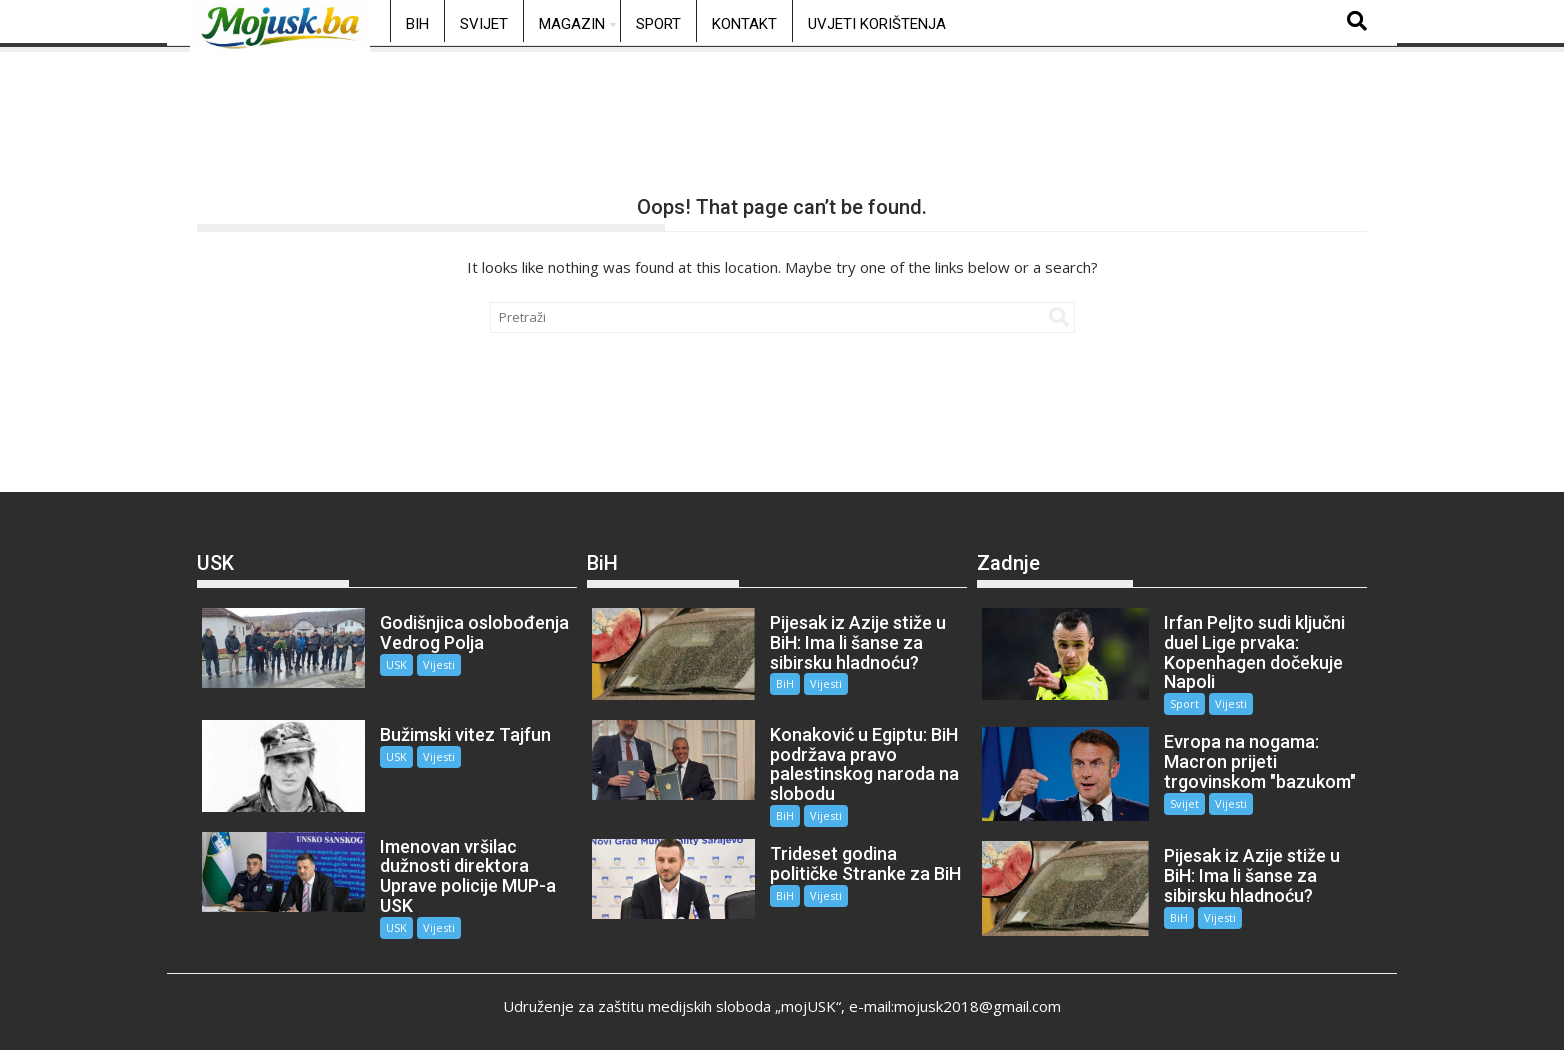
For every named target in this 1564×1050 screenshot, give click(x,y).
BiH (417, 24)
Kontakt (744, 24)
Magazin (572, 24)
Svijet (484, 24)
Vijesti (435, 664)
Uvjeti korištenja (877, 24)
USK (392, 664)
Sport (658, 24)
